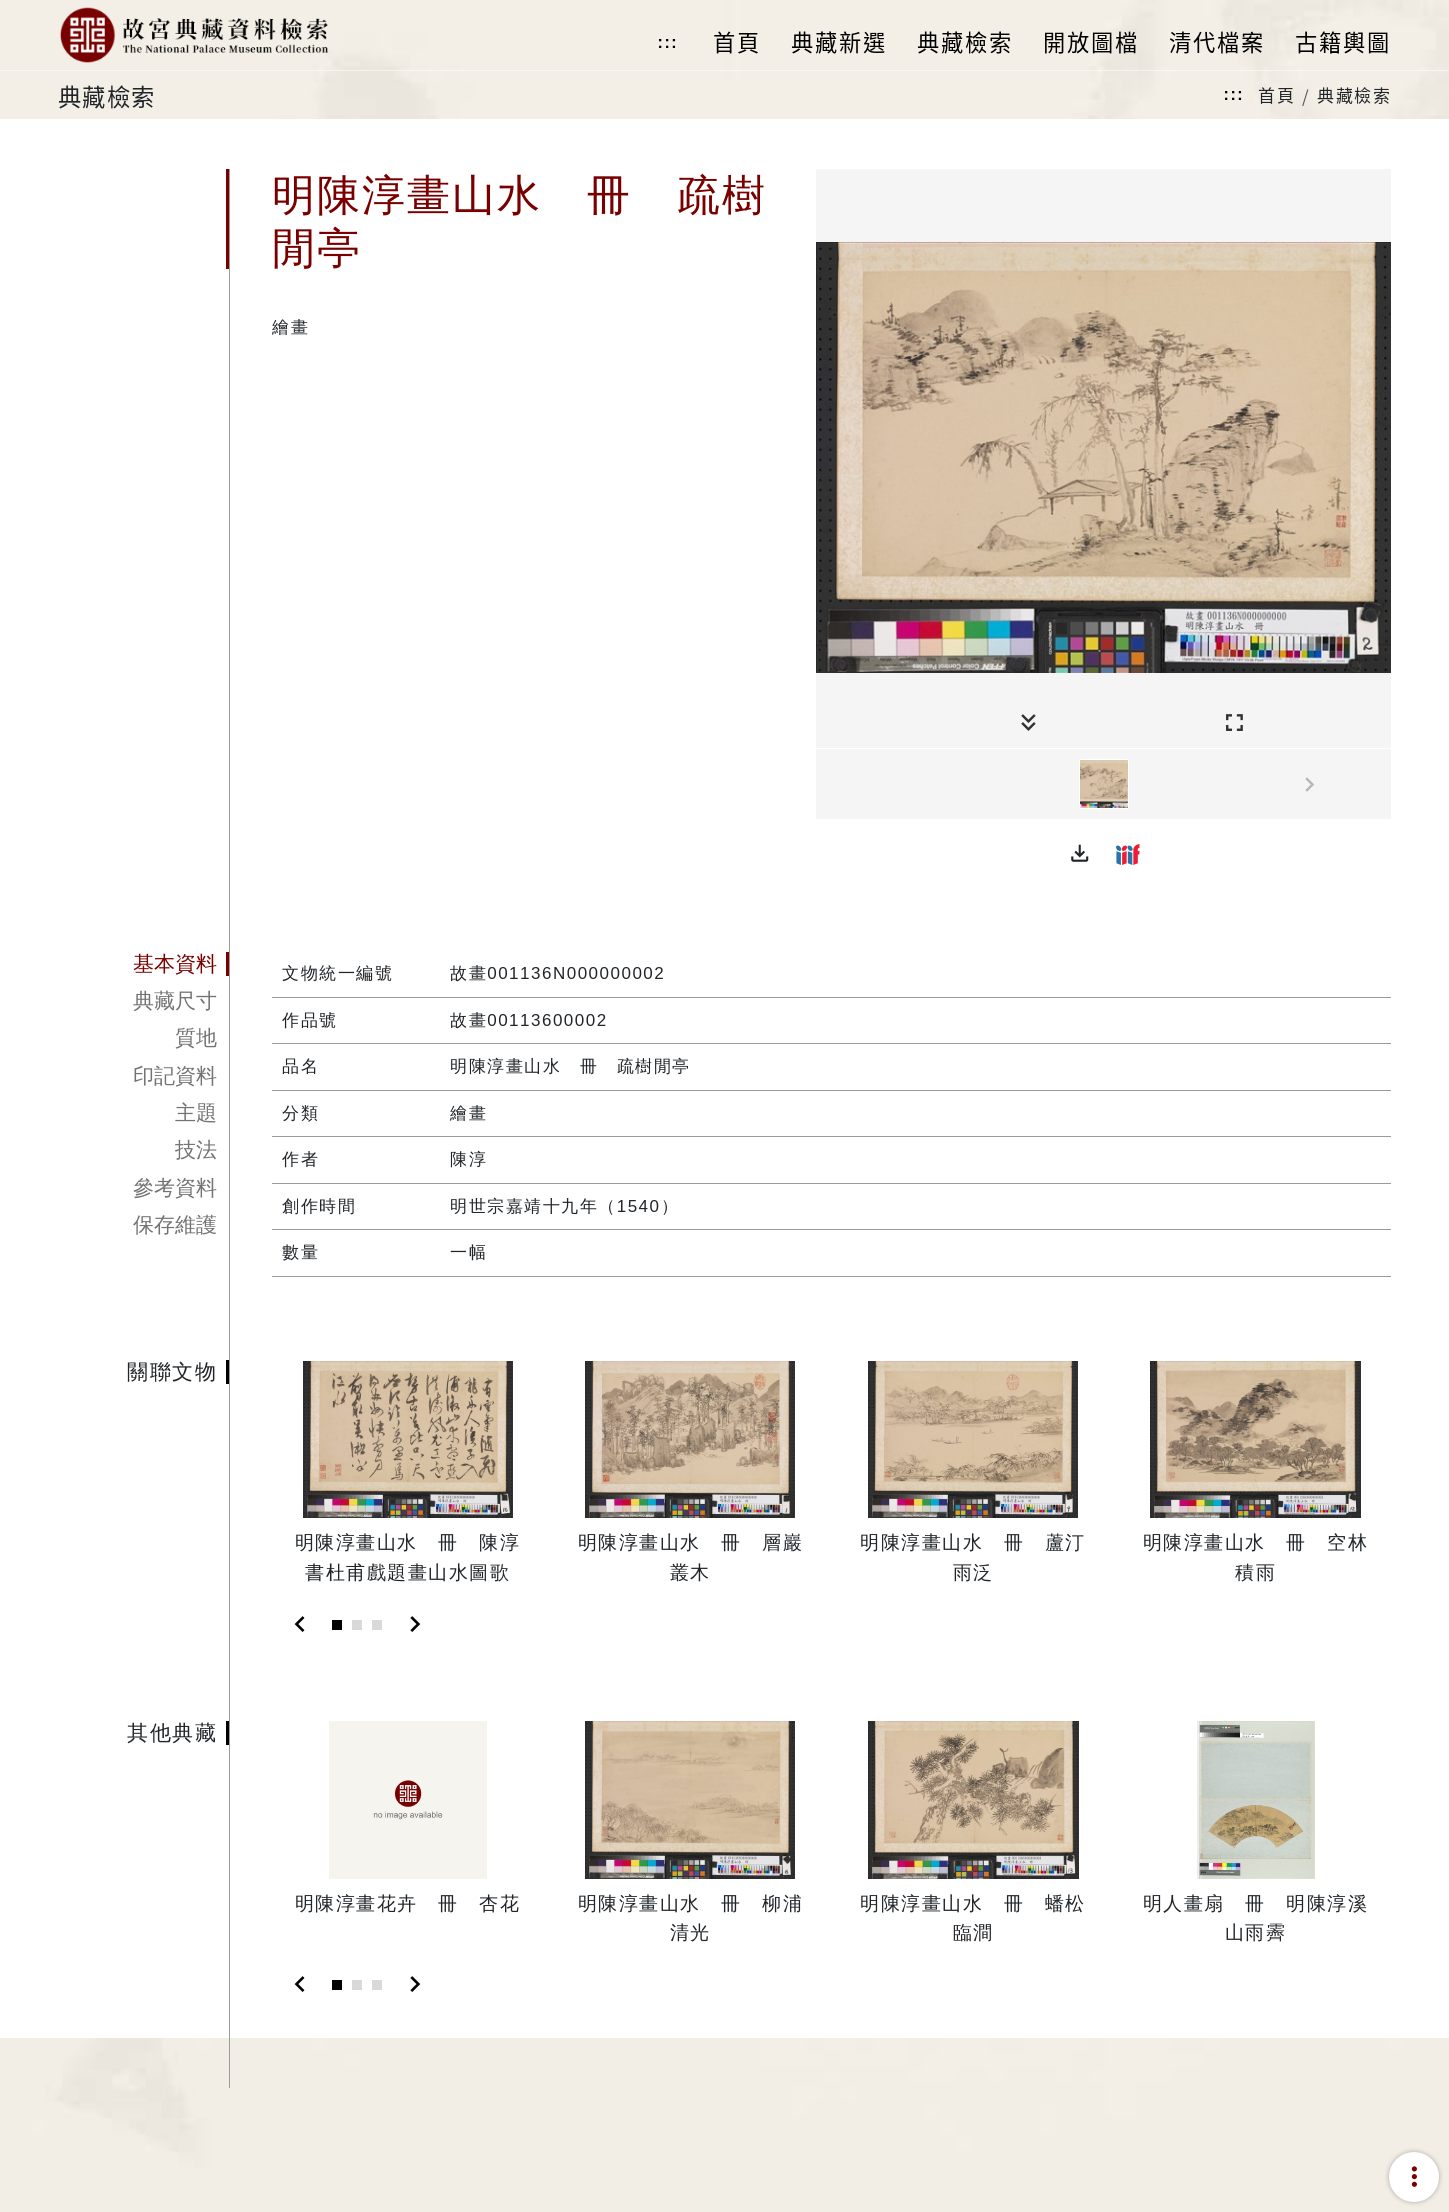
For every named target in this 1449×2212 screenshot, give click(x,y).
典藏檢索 (1354, 94)
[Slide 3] (377, 1625)
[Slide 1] (337, 1625)
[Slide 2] (357, 1625)
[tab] (143, 964)
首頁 (1276, 94)
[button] (1080, 854)
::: (668, 42)
